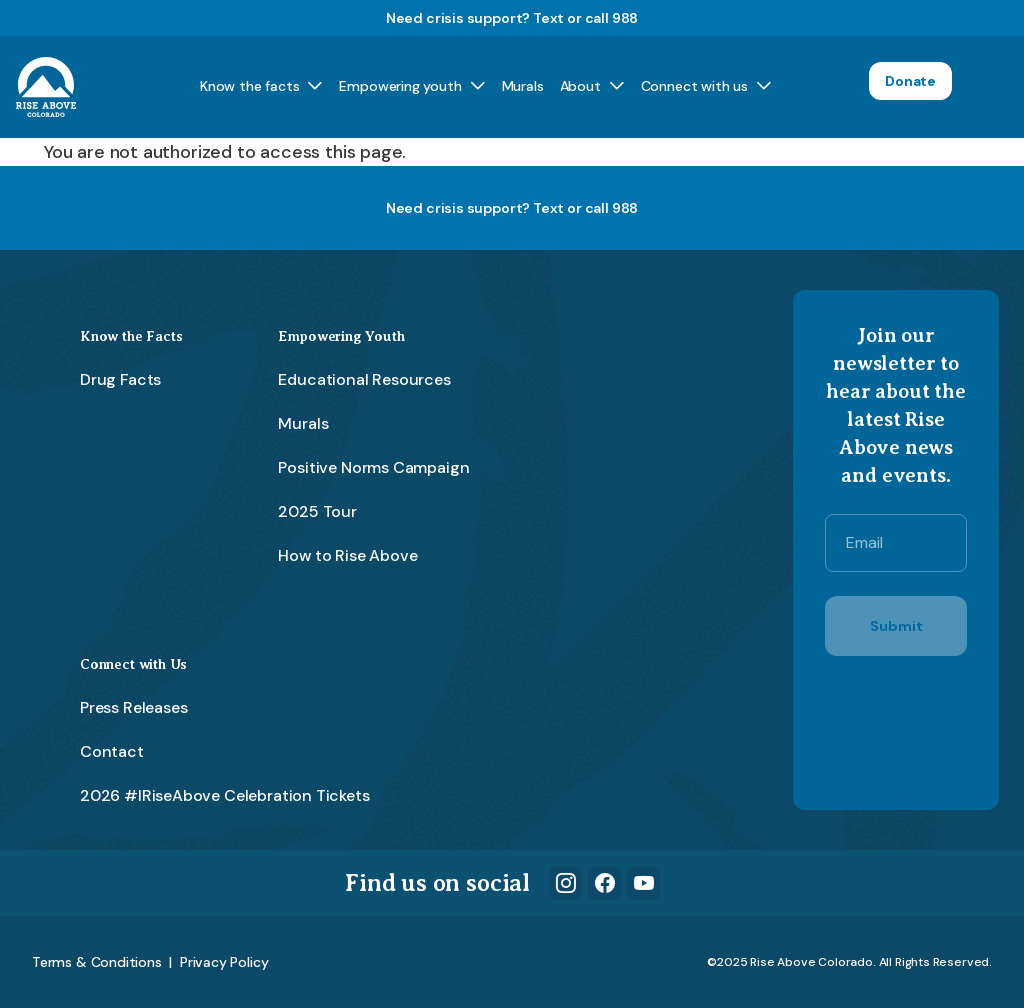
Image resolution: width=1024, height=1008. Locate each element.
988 (625, 18)
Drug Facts (120, 379)
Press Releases (133, 707)
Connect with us (694, 86)
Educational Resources (364, 379)
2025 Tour (317, 511)
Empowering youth (400, 86)
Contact (112, 751)
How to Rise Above (347, 555)
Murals (523, 86)
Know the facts (249, 86)
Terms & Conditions (97, 962)
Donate (910, 81)
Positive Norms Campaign (373, 467)
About (580, 86)
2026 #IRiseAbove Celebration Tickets (225, 795)
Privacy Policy (224, 962)
